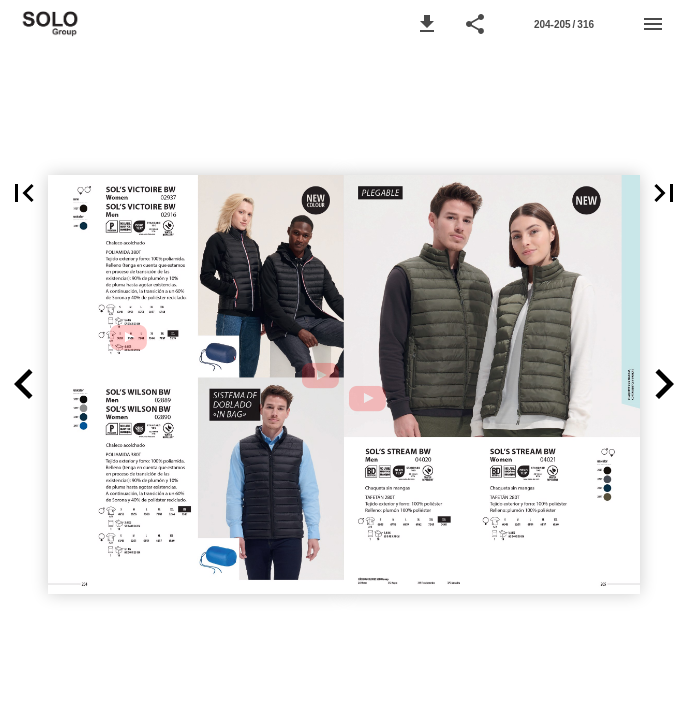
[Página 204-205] (564, 24)
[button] (427, 24)
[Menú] (653, 24)
